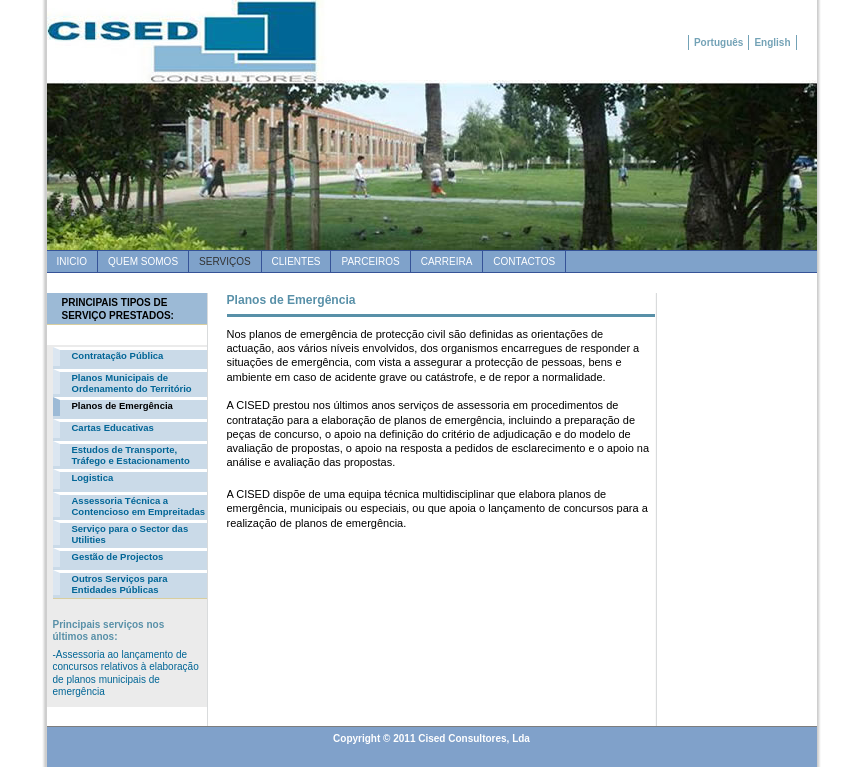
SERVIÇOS (225, 261)
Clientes (296, 261)
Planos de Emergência (122, 405)
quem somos (143, 261)
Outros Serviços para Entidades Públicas (120, 584)
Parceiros (370, 261)
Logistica (93, 477)
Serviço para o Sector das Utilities (130, 534)
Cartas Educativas (113, 427)
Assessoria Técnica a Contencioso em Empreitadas (139, 506)
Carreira (447, 261)
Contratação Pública (118, 355)
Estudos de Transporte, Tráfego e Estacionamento (131, 455)
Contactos (524, 261)
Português (718, 42)
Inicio (72, 261)
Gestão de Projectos (118, 556)
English (772, 42)
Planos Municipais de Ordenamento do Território (132, 383)
